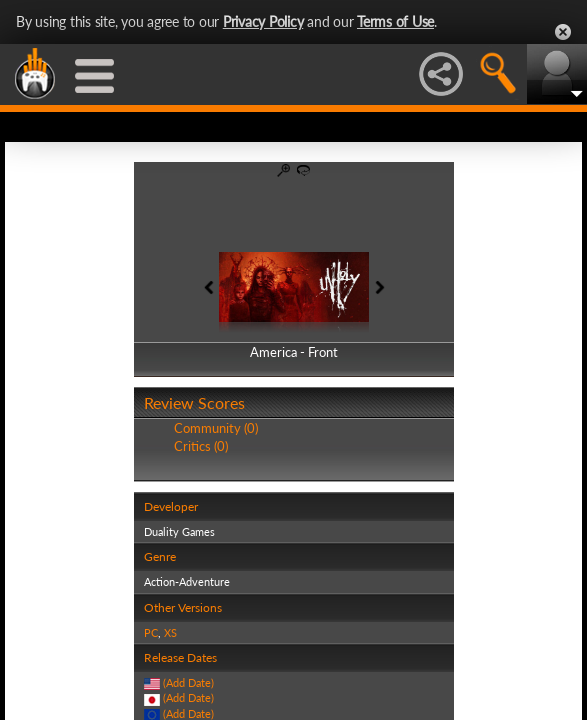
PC (151, 632)
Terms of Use (395, 21)
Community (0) (216, 428)
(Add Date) (188, 682)
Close (563, 32)
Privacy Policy (263, 21)
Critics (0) (201, 446)
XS (170, 632)
